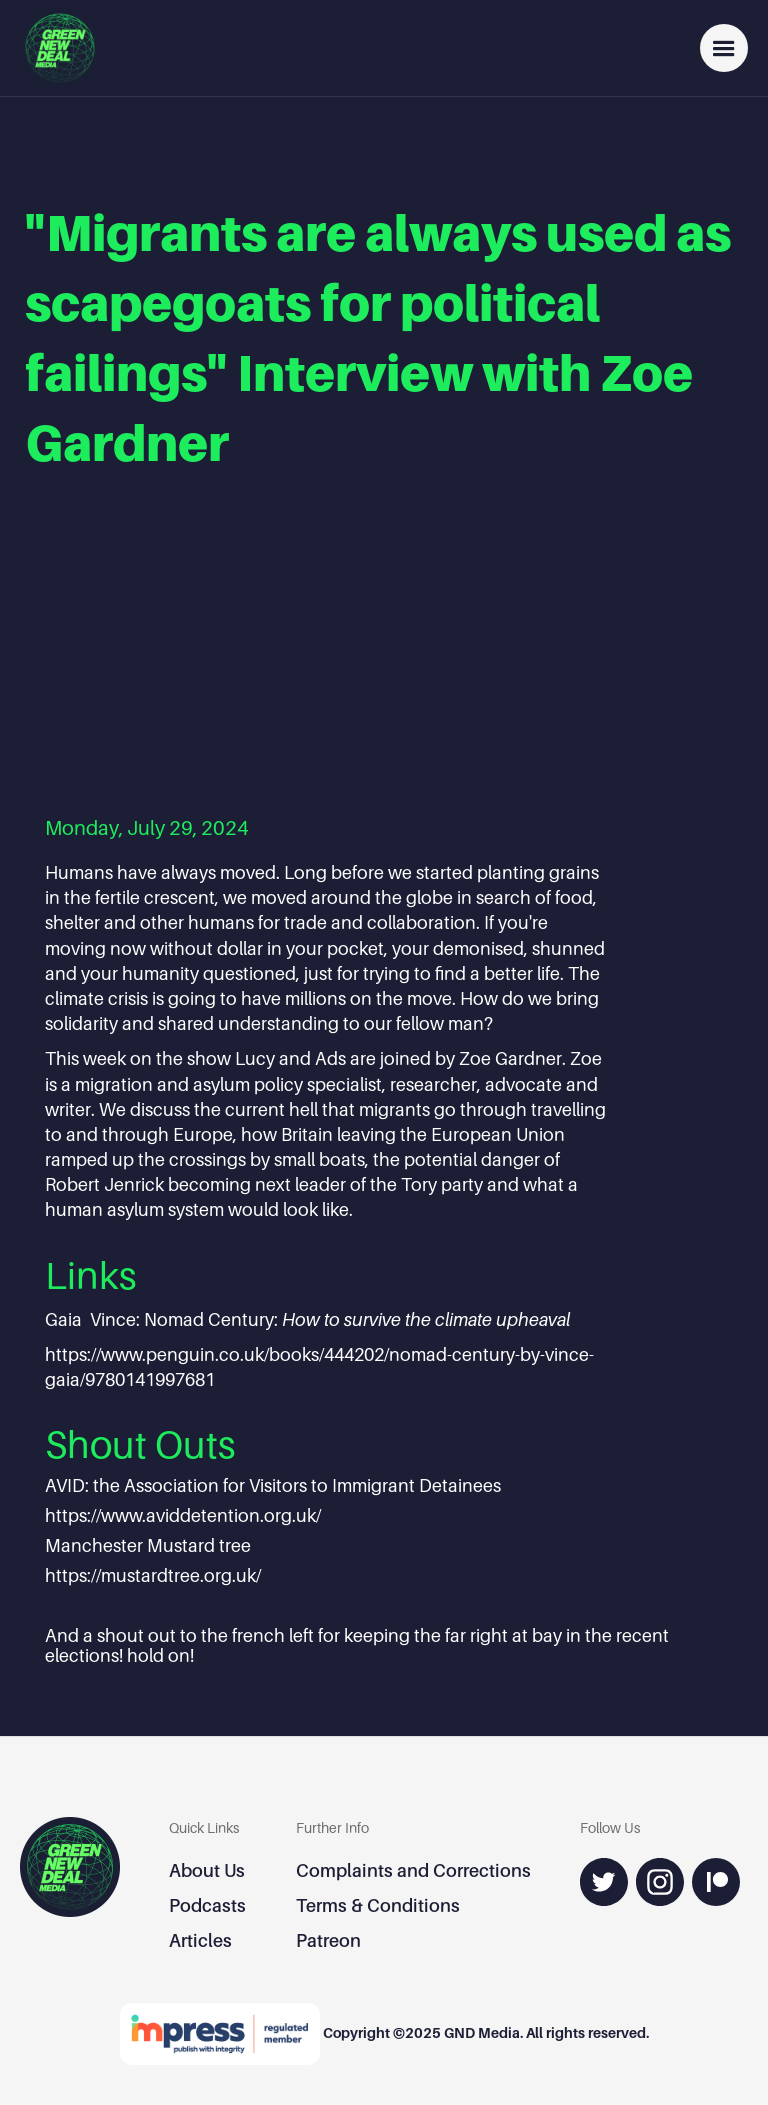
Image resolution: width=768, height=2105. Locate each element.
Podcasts (207, 1905)
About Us (207, 1870)
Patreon (328, 1940)
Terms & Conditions (378, 1905)
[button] (724, 48)
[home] (60, 48)
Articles (200, 1940)
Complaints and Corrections (413, 1870)
